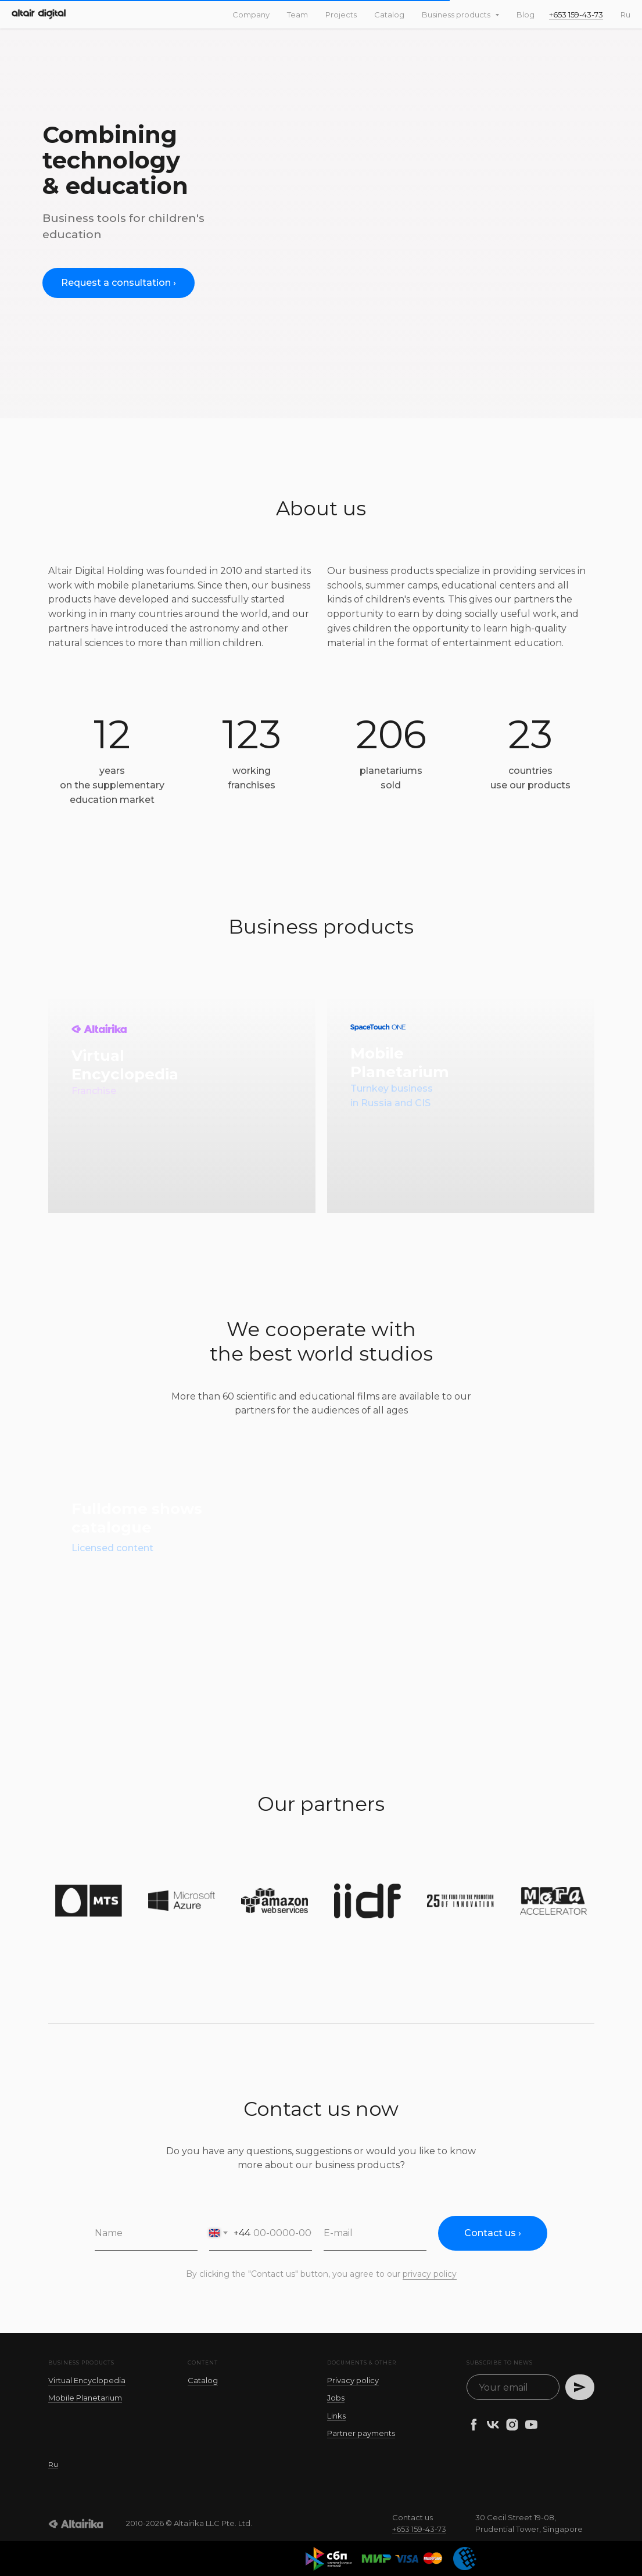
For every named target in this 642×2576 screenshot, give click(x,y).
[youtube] (531, 2424)
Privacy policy (353, 2380)
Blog (526, 14)
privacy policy (430, 2274)
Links (336, 2415)
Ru (625, 14)
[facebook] (474, 2424)
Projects (341, 14)
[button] (118, 283)
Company (251, 14)
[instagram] (512, 2424)
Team (297, 14)
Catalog (389, 14)
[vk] (493, 2424)
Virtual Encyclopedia (86, 2380)
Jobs (336, 2397)
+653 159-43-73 (576, 14)
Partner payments (361, 2433)
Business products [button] (457, 14)
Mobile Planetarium (85, 2397)
